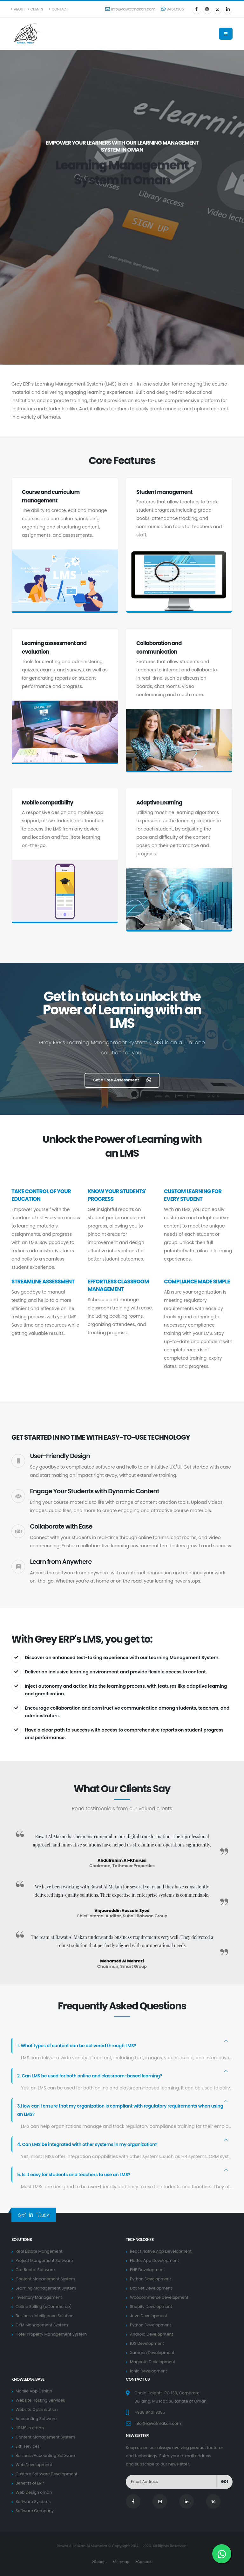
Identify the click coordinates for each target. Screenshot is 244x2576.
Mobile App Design (34, 2391)
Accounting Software (36, 2418)
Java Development (149, 2315)
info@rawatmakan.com (130, 9)
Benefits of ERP (30, 2483)
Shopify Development (151, 2306)
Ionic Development (148, 2371)
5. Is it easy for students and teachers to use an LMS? (74, 2174)
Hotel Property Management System (52, 2334)
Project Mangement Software (45, 2260)
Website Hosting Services (40, 2400)
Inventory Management (39, 2297)
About (18, 9)
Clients (35, 9)
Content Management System (46, 2279)
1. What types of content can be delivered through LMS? (77, 2045)
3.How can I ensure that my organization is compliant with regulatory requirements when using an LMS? (121, 2110)
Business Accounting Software (46, 2455)
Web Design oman (34, 2492)
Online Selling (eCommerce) (44, 2306)
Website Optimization (37, 2409)
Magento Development (153, 2361)
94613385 (172, 9)
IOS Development (147, 2343)
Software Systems (33, 2501)
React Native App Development (161, 2251)
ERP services (28, 2446)
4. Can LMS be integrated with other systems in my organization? (88, 2144)
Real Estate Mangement (39, 2251)
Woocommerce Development (159, 2297)
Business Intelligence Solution (45, 2315)
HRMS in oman (30, 2428)
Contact (58, 9)
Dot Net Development (151, 2288)
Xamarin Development (152, 2352)
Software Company (35, 2510)
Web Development (34, 2464)
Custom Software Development (47, 2474)
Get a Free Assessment (122, 1080)
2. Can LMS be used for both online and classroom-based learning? (90, 2076)
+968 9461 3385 (150, 2412)
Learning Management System (46, 2288)
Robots (100, 2561)
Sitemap (122, 2561)
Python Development (151, 2279)
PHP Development (147, 2269)
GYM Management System (42, 2325)
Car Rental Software (35, 2269)
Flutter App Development (155, 2260)
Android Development (151, 2334)
